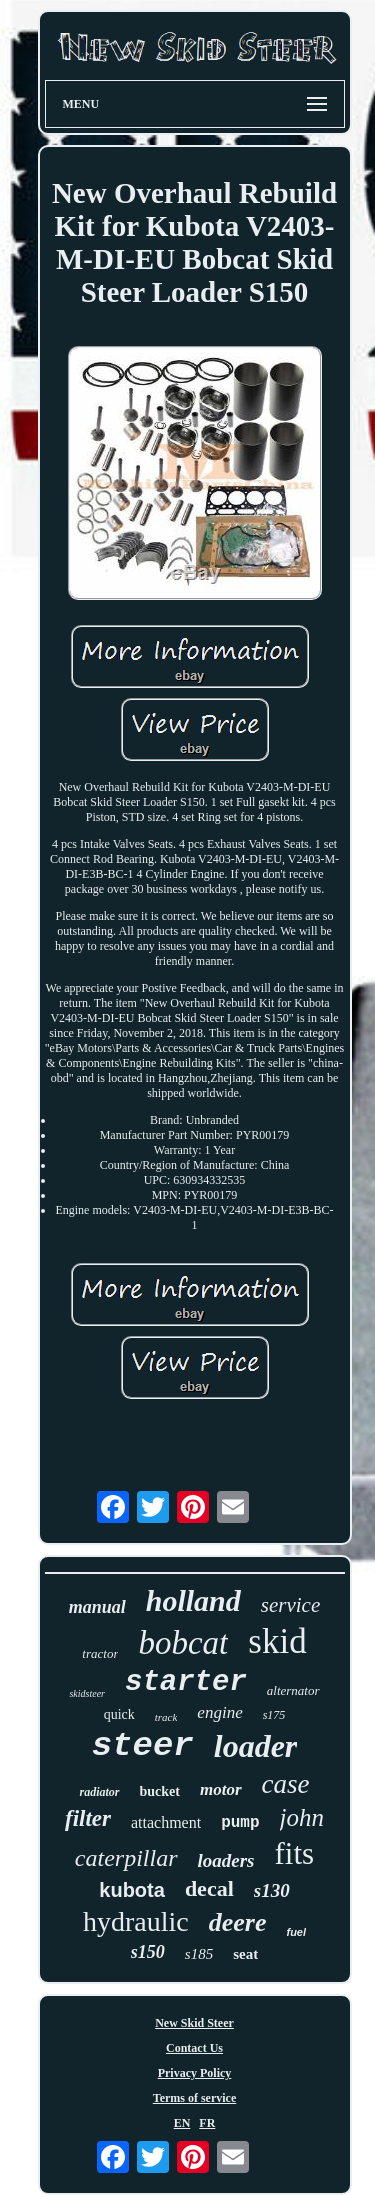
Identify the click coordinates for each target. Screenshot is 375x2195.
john (302, 1817)
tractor (100, 1653)
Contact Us (194, 2048)
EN (182, 2123)
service (290, 1605)
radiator (99, 1792)
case (286, 1784)
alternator (293, 1690)
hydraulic (136, 1921)
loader (256, 1746)
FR (207, 2123)
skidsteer (87, 1693)
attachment (166, 1822)
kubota (132, 1890)
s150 (148, 1952)
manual (97, 1607)
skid (277, 1641)
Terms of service (195, 2098)
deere (238, 1922)
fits (295, 1853)
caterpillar (126, 1858)
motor (221, 1789)
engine (219, 1712)
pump (240, 1823)
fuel (296, 1932)
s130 (272, 1890)
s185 (199, 1954)
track (166, 1717)
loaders (226, 1860)
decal (209, 1888)
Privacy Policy (195, 2073)
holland (193, 1600)
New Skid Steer (194, 2023)
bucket (160, 1791)
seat (245, 1954)
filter (88, 1818)
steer (143, 1746)
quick (119, 1714)
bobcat (183, 1643)
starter (186, 1682)
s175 (274, 1715)
